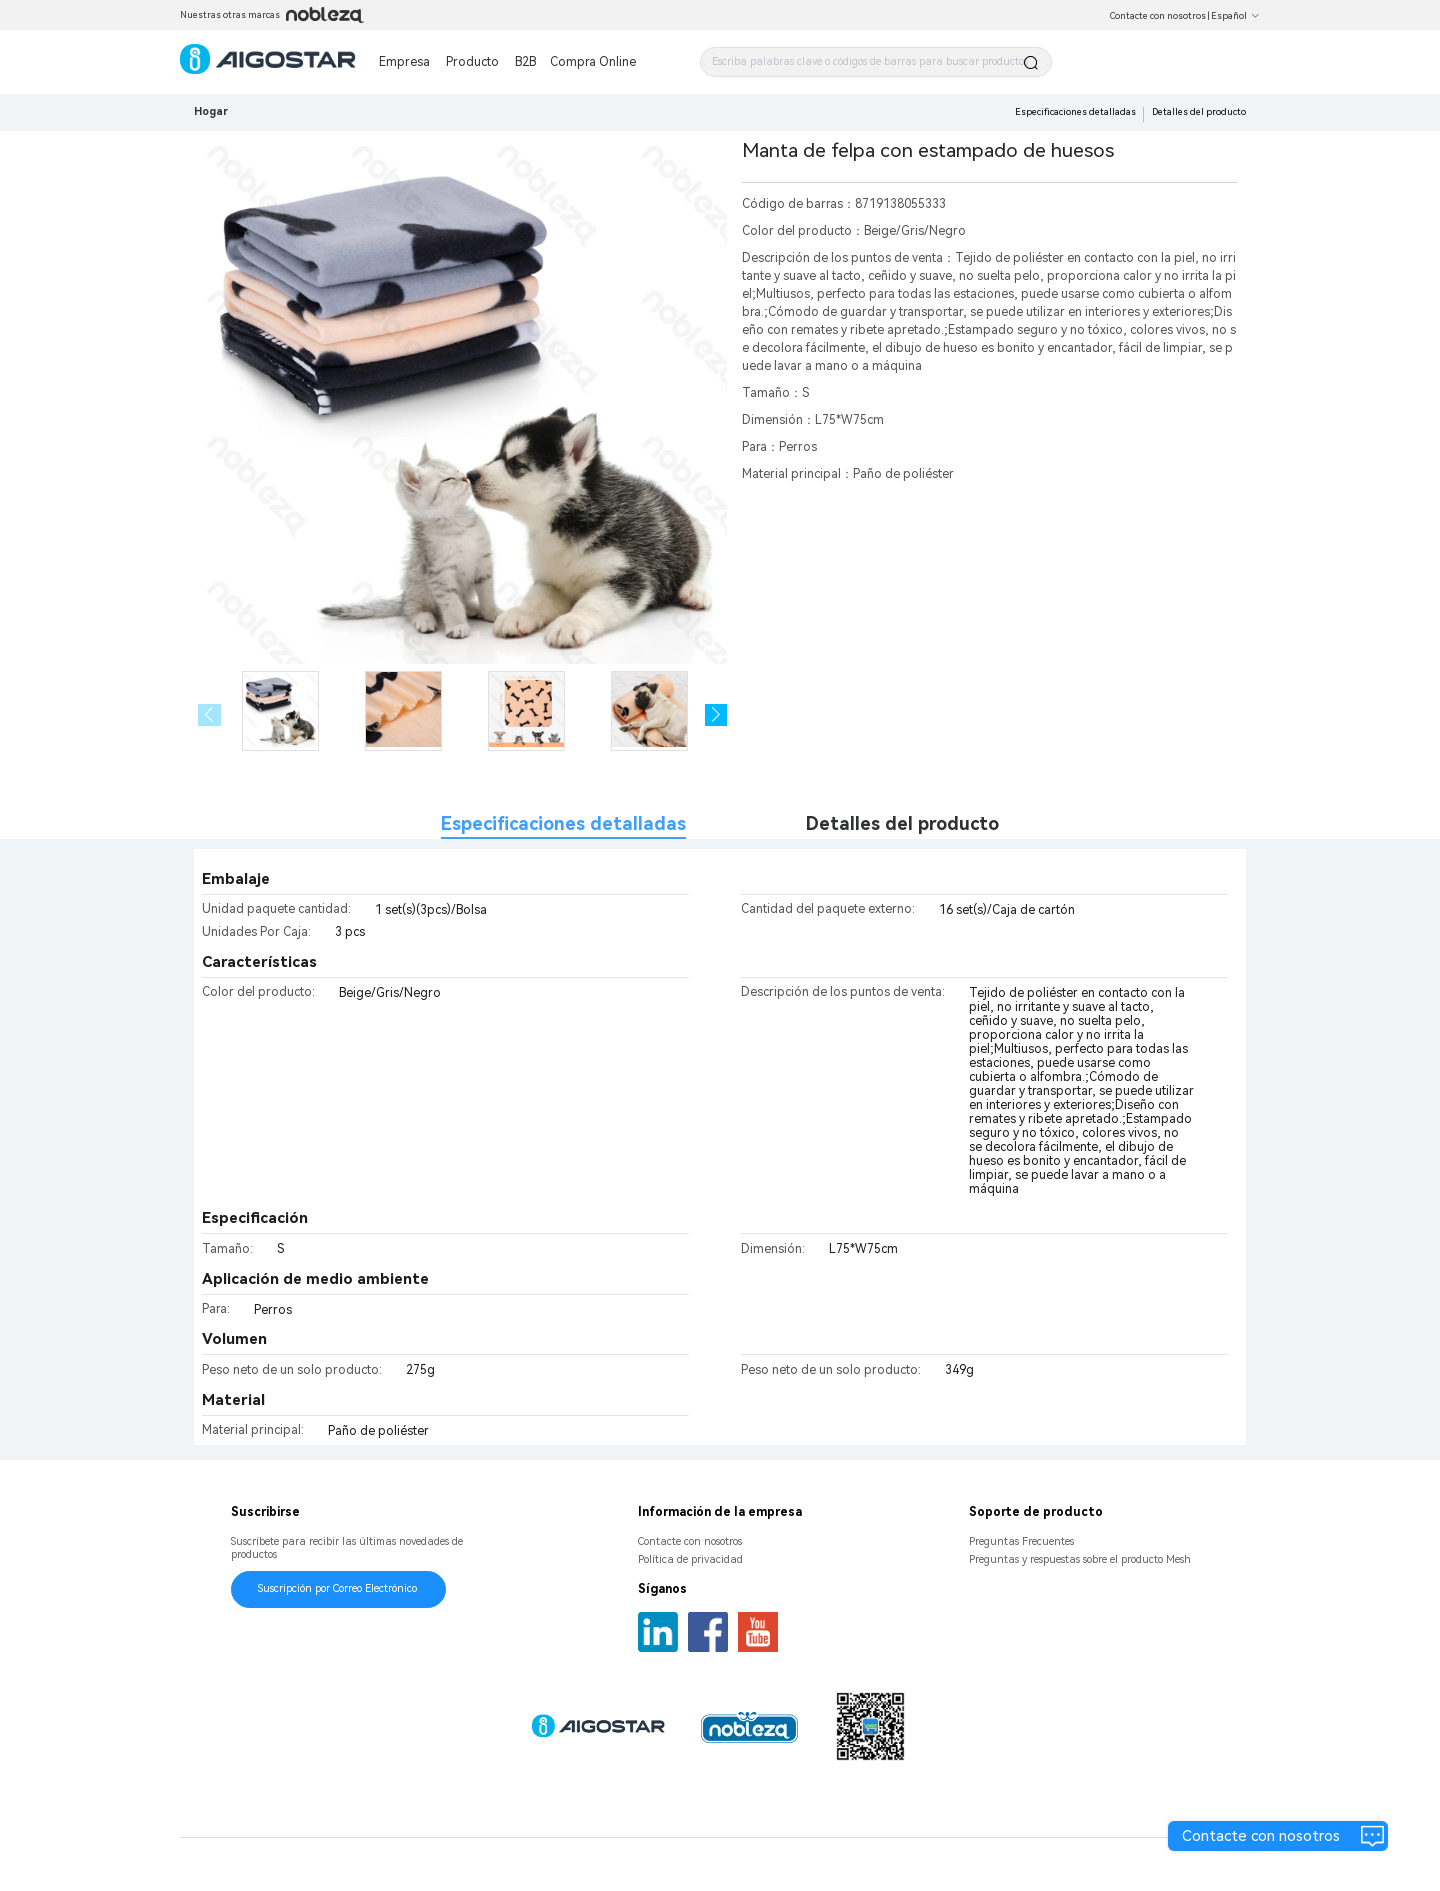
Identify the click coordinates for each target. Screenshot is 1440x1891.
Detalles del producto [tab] (902, 823)
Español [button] (1235, 16)
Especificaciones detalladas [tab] (563, 823)
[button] (716, 715)
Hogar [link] (211, 111)
